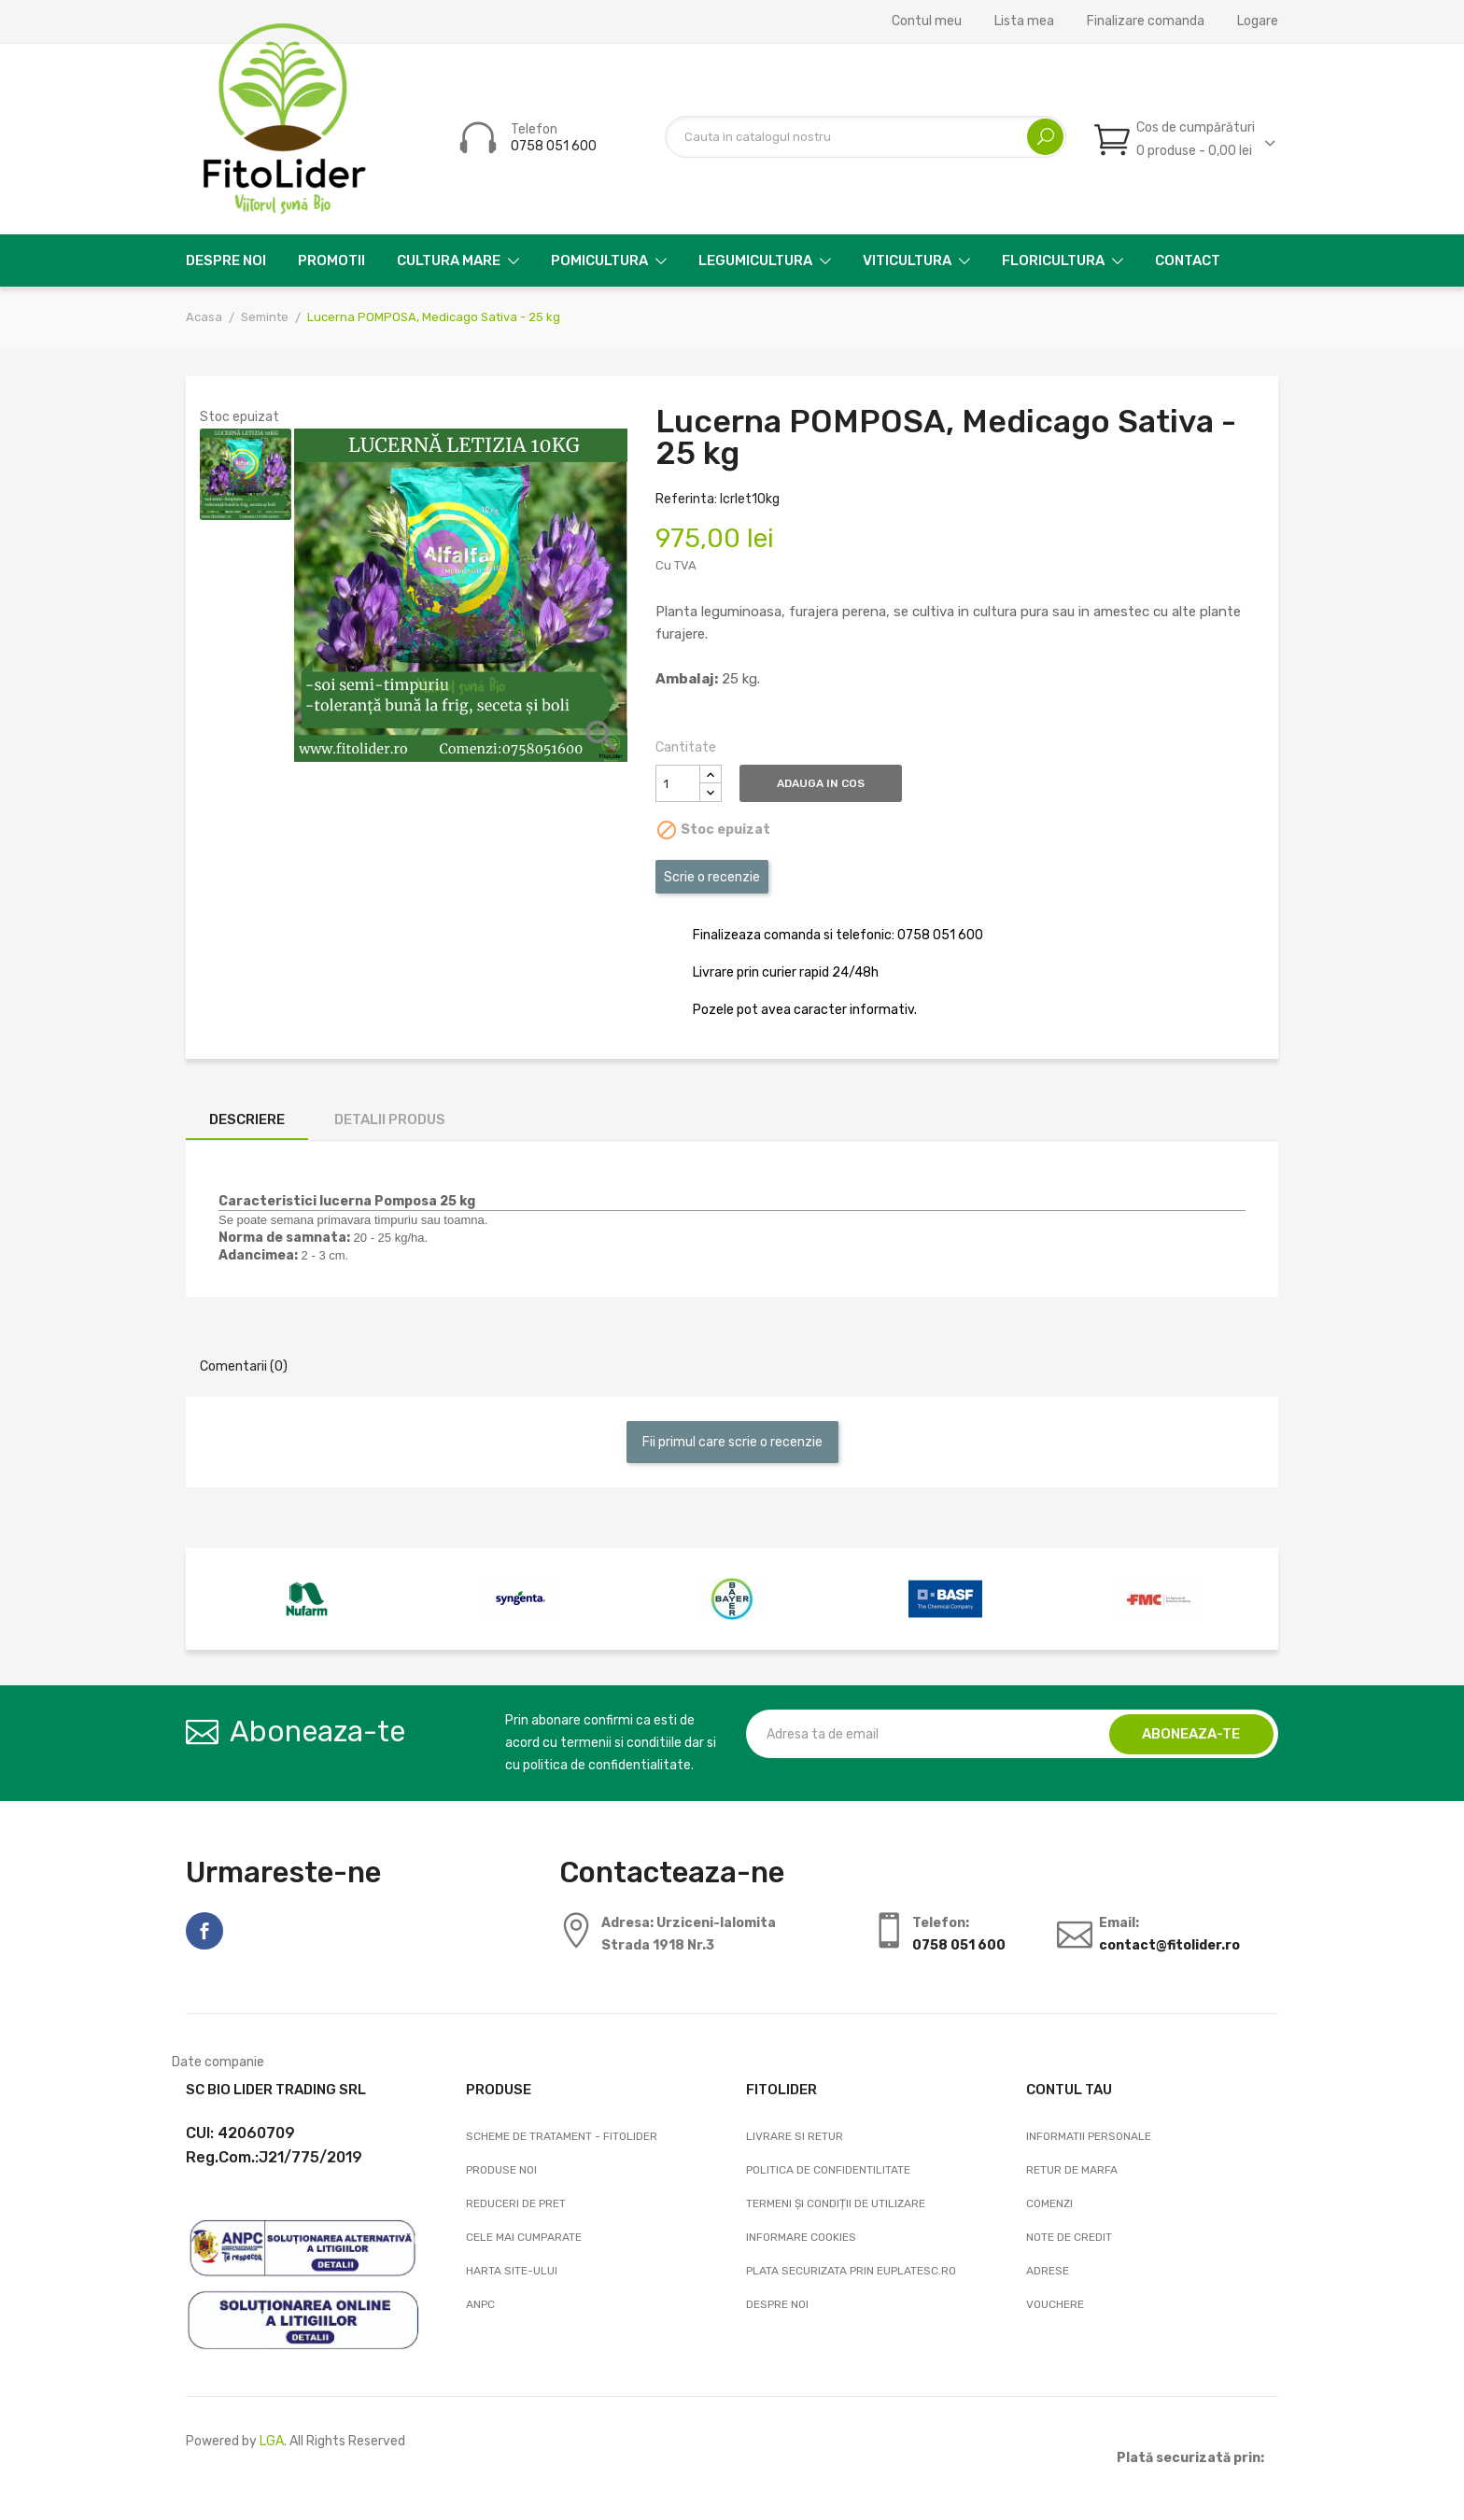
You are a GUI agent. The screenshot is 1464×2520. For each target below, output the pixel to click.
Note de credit (1069, 2237)
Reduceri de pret (516, 2203)
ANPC (480, 2304)
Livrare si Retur (794, 2136)
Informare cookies (801, 2237)
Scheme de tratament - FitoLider (561, 2136)
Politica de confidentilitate (828, 2169)
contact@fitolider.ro (1169, 1945)
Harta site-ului (511, 2270)
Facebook (204, 1931)
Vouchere (1055, 2304)
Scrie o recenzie (712, 877)
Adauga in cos (826, 783)
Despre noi (777, 2304)
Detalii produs (389, 1119)
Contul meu (927, 21)
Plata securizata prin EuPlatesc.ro (851, 2270)
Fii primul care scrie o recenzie (732, 1442)
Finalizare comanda (1145, 21)
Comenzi (1049, 2203)
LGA (272, 2441)
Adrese (1047, 2270)
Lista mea (1024, 21)
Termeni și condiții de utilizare (835, 2203)
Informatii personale (1088, 2136)
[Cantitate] (677, 783)
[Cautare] (865, 137)
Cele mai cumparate (524, 2237)
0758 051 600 (554, 146)
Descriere (247, 1119)
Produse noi (501, 2169)
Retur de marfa (1072, 2169)
